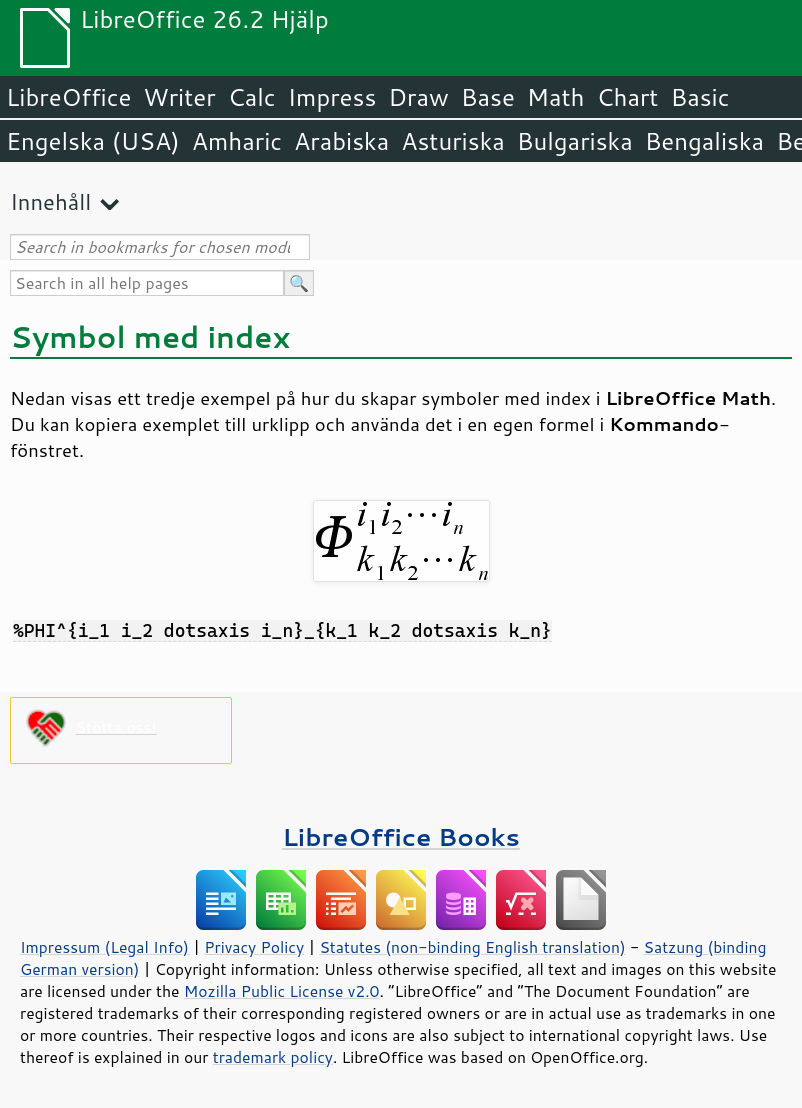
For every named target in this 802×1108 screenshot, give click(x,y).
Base (488, 97)
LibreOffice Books (401, 836)
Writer (179, 97)
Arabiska (341, 141)
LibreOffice (68, 97)
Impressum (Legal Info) (104, 947)
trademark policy (273, 1057)
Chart (627, 97)
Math (556, 97)
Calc (252, 97)
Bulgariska (575, 141)
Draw (418, 97)
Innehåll (50, 201)
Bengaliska (704, 141)
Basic (699, 97)
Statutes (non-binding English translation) (472, 947)
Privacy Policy (254, 947)
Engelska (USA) (93, 141)
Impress (332, 97)
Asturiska (453, 141)
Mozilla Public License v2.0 (282, 991)
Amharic (237, 141)
